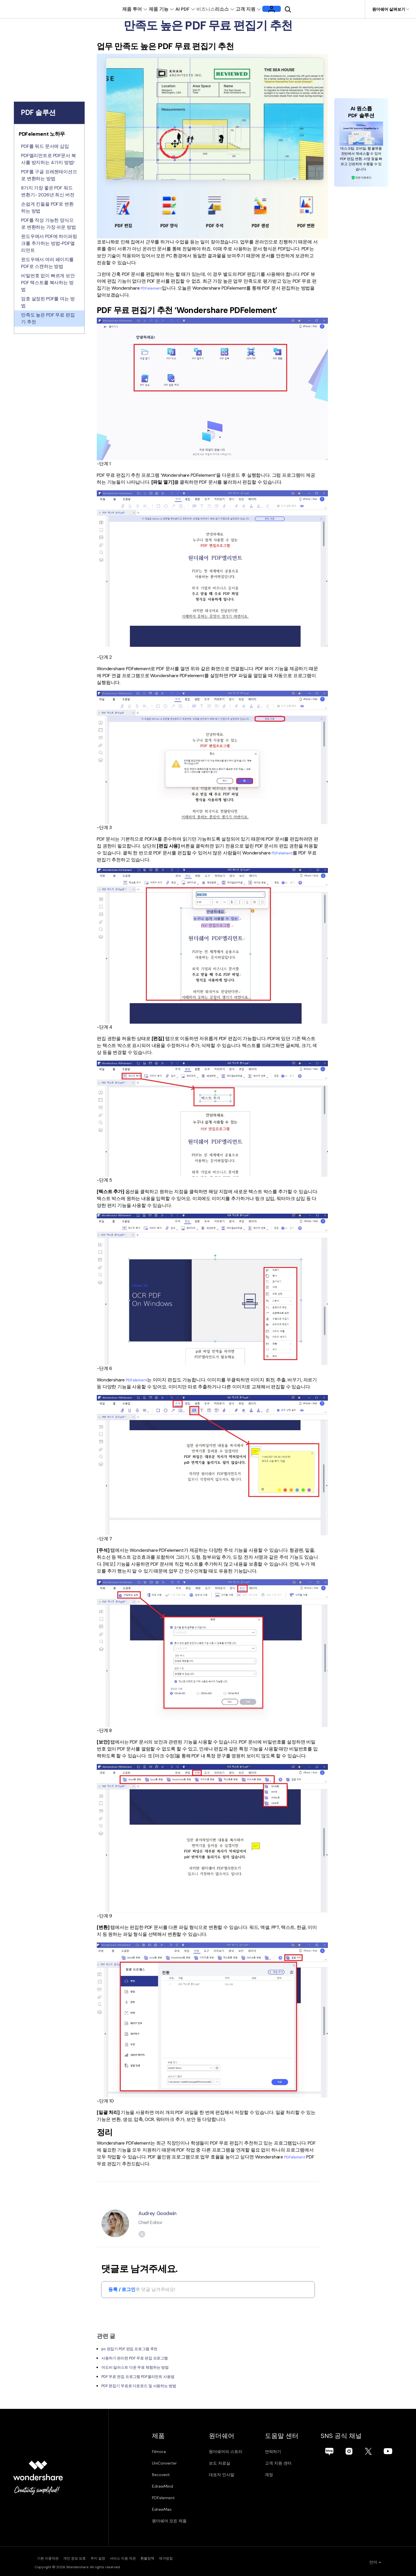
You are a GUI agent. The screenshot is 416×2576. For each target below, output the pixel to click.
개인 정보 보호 (82, 2557)
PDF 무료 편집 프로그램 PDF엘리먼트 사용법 (146, 2377)
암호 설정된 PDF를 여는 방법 (48, 302)
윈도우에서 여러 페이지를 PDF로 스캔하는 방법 (47, 262)
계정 (286, 2475)
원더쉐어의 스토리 (234, 2451)
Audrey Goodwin (162, 2213)
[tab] (49, 135)
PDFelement (153, 288)
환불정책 (187, 2557)
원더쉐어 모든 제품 (169, 2521)
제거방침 (215, 2557)
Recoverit (161, 2475)
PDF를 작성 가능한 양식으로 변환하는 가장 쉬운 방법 (48, 223)
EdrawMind (162, 2486)
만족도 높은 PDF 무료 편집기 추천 (48, 318)
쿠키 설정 (116, 2557)
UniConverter (164, 2463)
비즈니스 (214, 9)
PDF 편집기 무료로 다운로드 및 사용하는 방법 (147, 2386)
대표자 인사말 (230, 2475)
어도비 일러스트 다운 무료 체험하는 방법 (143, 2367)
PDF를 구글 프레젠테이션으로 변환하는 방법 (49, 175)
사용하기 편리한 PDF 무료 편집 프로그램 (142, 2358)
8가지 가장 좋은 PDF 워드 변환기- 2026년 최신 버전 (47, 191)
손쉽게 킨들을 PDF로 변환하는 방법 (47, 207)
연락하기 (290, 2451)
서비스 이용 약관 (152, 2557)
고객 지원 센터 (295, 2463)
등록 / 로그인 (121, 2290)
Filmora (159, 2451)
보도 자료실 (228, 2463)
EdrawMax (162, 2509)
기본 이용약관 (45, 2557)
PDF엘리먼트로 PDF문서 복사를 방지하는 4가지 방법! (48, 158)
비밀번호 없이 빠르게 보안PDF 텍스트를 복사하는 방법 (48, 283)
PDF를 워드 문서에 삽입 (45, 146)
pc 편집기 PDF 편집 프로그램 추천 (136, 2349)
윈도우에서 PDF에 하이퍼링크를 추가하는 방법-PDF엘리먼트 (49, 243)
